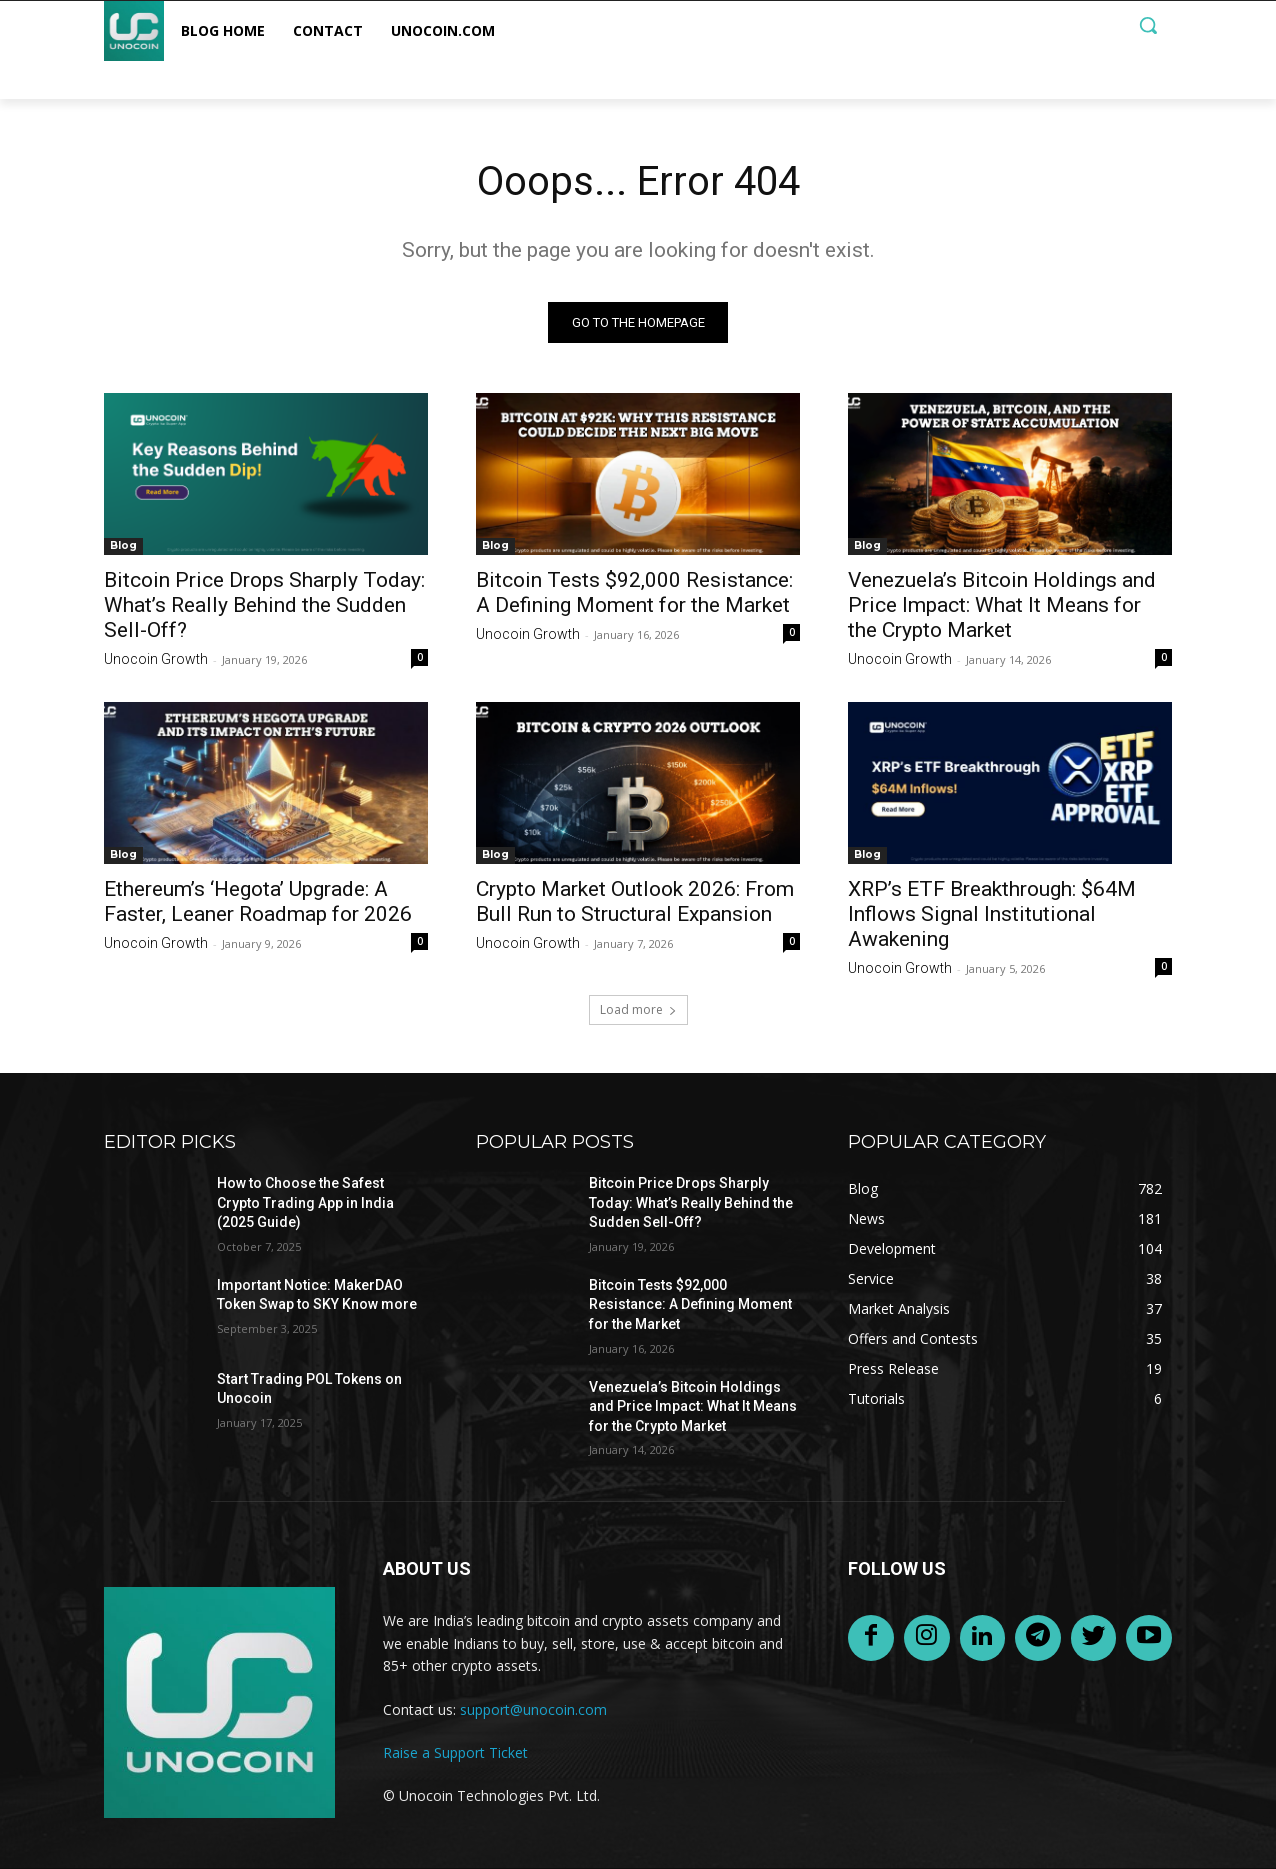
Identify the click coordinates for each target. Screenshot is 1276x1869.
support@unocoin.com (533, 1709)
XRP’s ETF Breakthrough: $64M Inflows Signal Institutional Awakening (992, 914)
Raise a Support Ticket (455, 1752)
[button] (1148, 25)
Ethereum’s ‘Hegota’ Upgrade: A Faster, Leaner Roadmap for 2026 (258, 901)
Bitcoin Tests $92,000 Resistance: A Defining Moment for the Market (634, 592)
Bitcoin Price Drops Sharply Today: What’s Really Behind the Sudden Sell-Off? (264, 605)
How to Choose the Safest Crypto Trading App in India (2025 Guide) (305, 1202)
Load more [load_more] (638, 1009)
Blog (123, 545)
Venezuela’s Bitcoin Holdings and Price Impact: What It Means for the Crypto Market (1002, 605)
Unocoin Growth (156, 659)
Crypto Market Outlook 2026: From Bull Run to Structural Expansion (635, 901)
